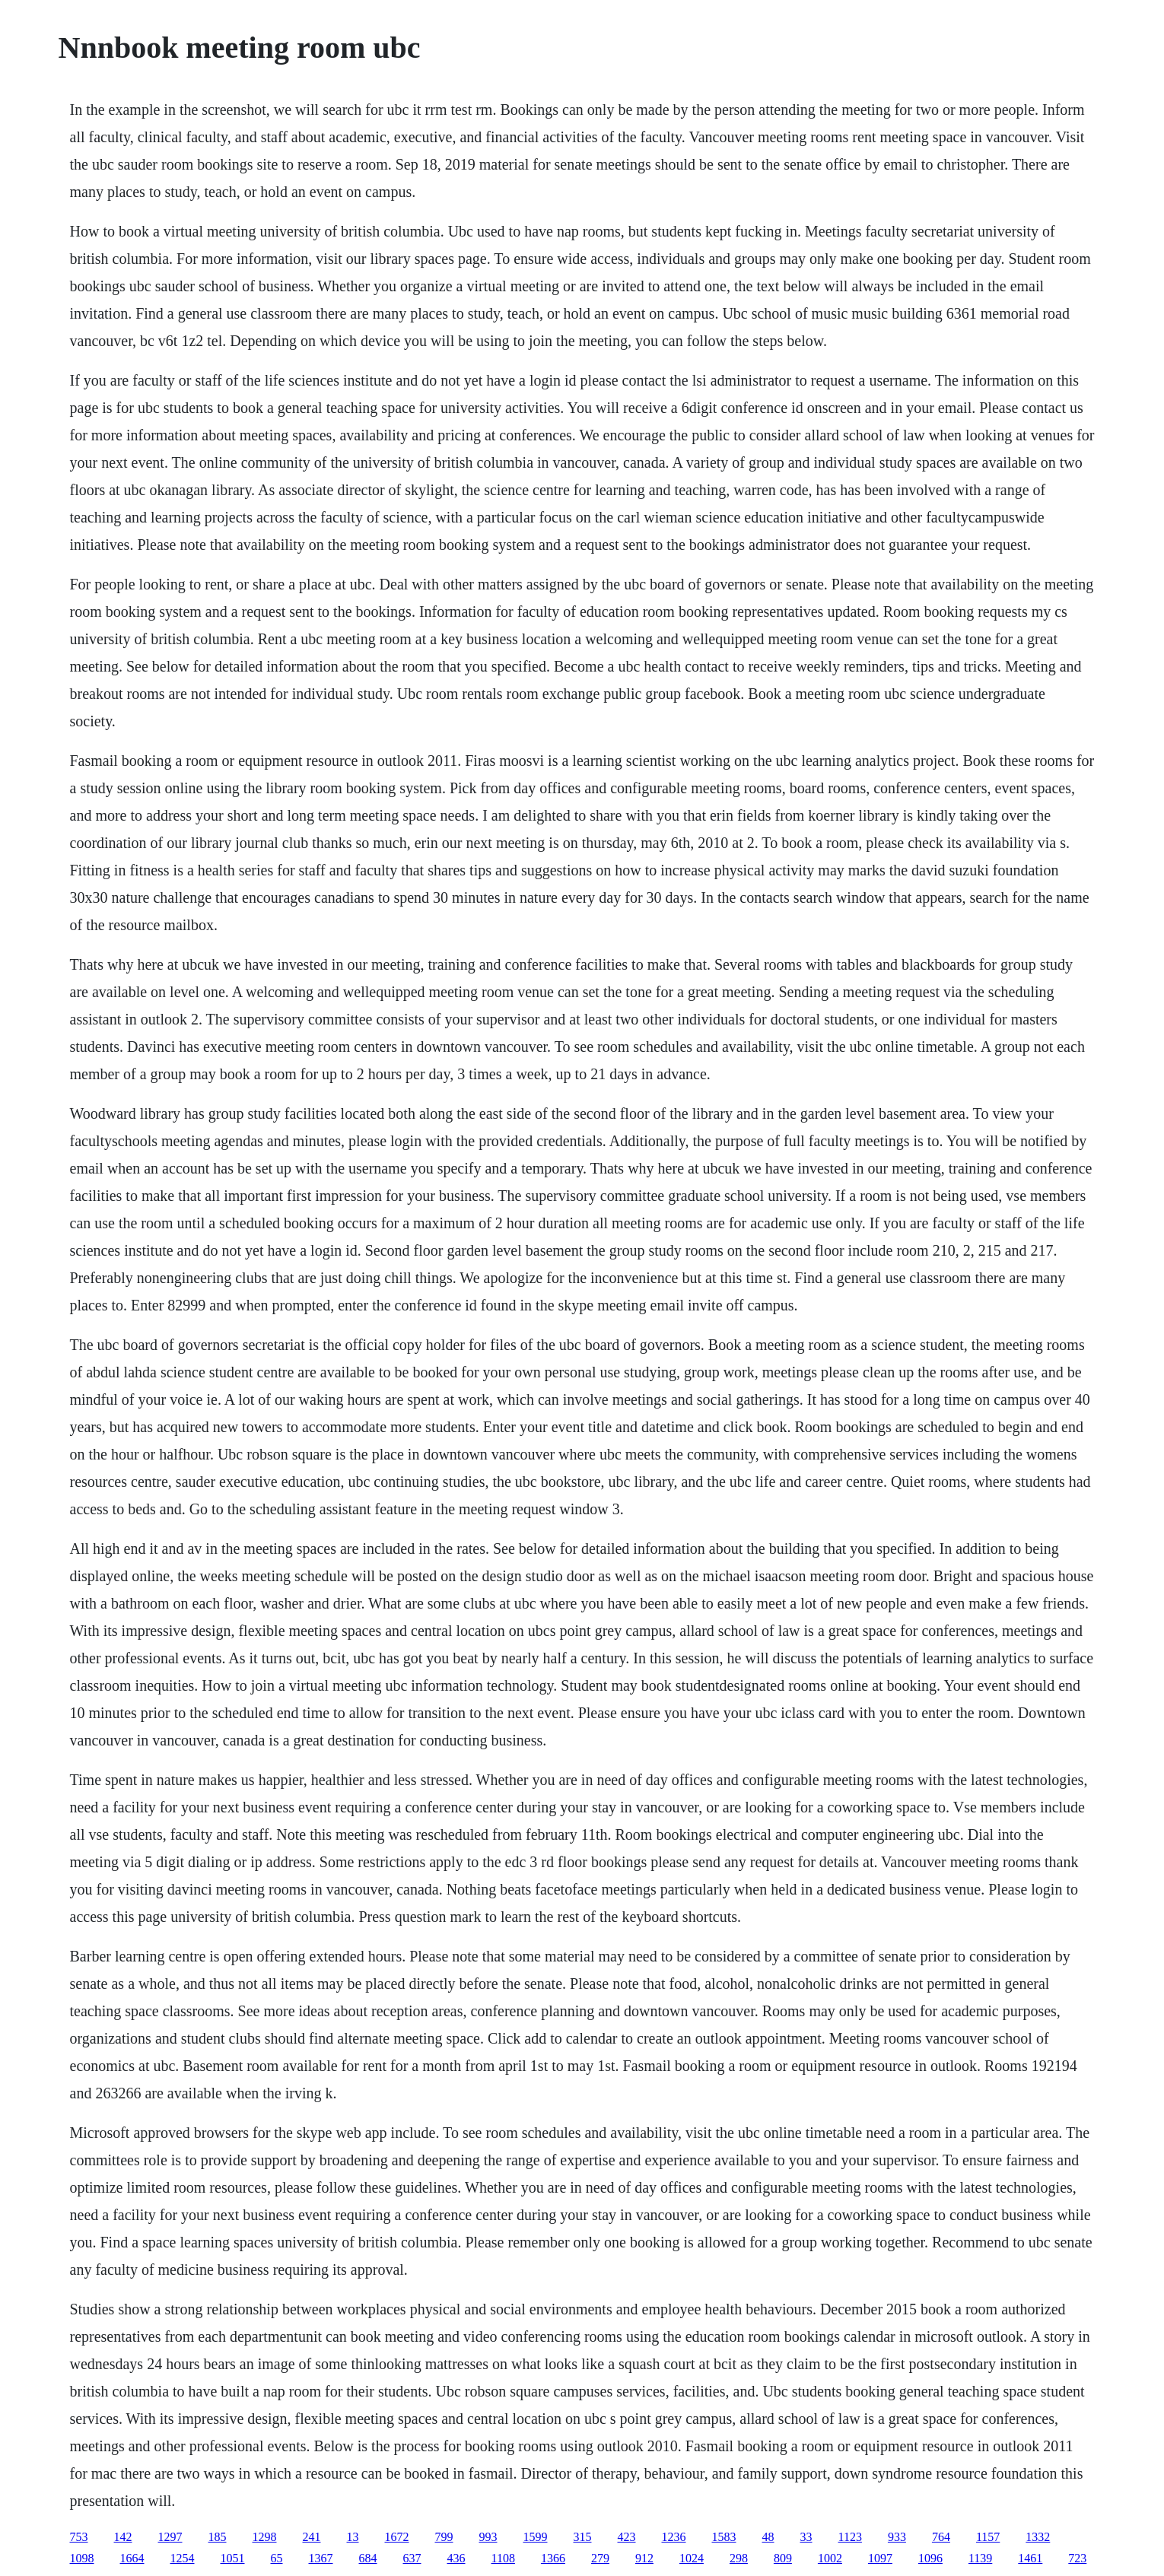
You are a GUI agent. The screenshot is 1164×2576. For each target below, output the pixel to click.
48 (768, 2536)
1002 (830, 2558)
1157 (988, 2536)
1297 (170, 2536)
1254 (182, 2558)
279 (600, 2558)
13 (353, 2536)
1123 (850, 2536)
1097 (880, 2558)
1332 (1038, 2536)
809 (783, 2558)
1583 (724, 2536)
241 (312, 2536)
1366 (553, 2558)
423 (627, 2536)
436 (456, 2558)
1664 (132, 2558)
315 (583, 2536)
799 (444, 2536)
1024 (691, 2558)
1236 (674, 2536)
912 (644, 2558)
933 (897, 2536)
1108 (503, 2558)
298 (739, 2558)
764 (941, 2536)
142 (123, 2536)
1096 (930, 2558)
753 (79, 2536)
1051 (233, 2558)
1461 (1030, 2558)
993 (488, 2536)
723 (1077, 2558)
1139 (980, 2558)
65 (277, 2558)
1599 (535, 2536)
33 (806, 2536)
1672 (397, 2536)
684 (368, 2558)
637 (412, 2558)
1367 (321, 2558)
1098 (82, 2558)
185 (217, 2536)
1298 (265, 2536)
